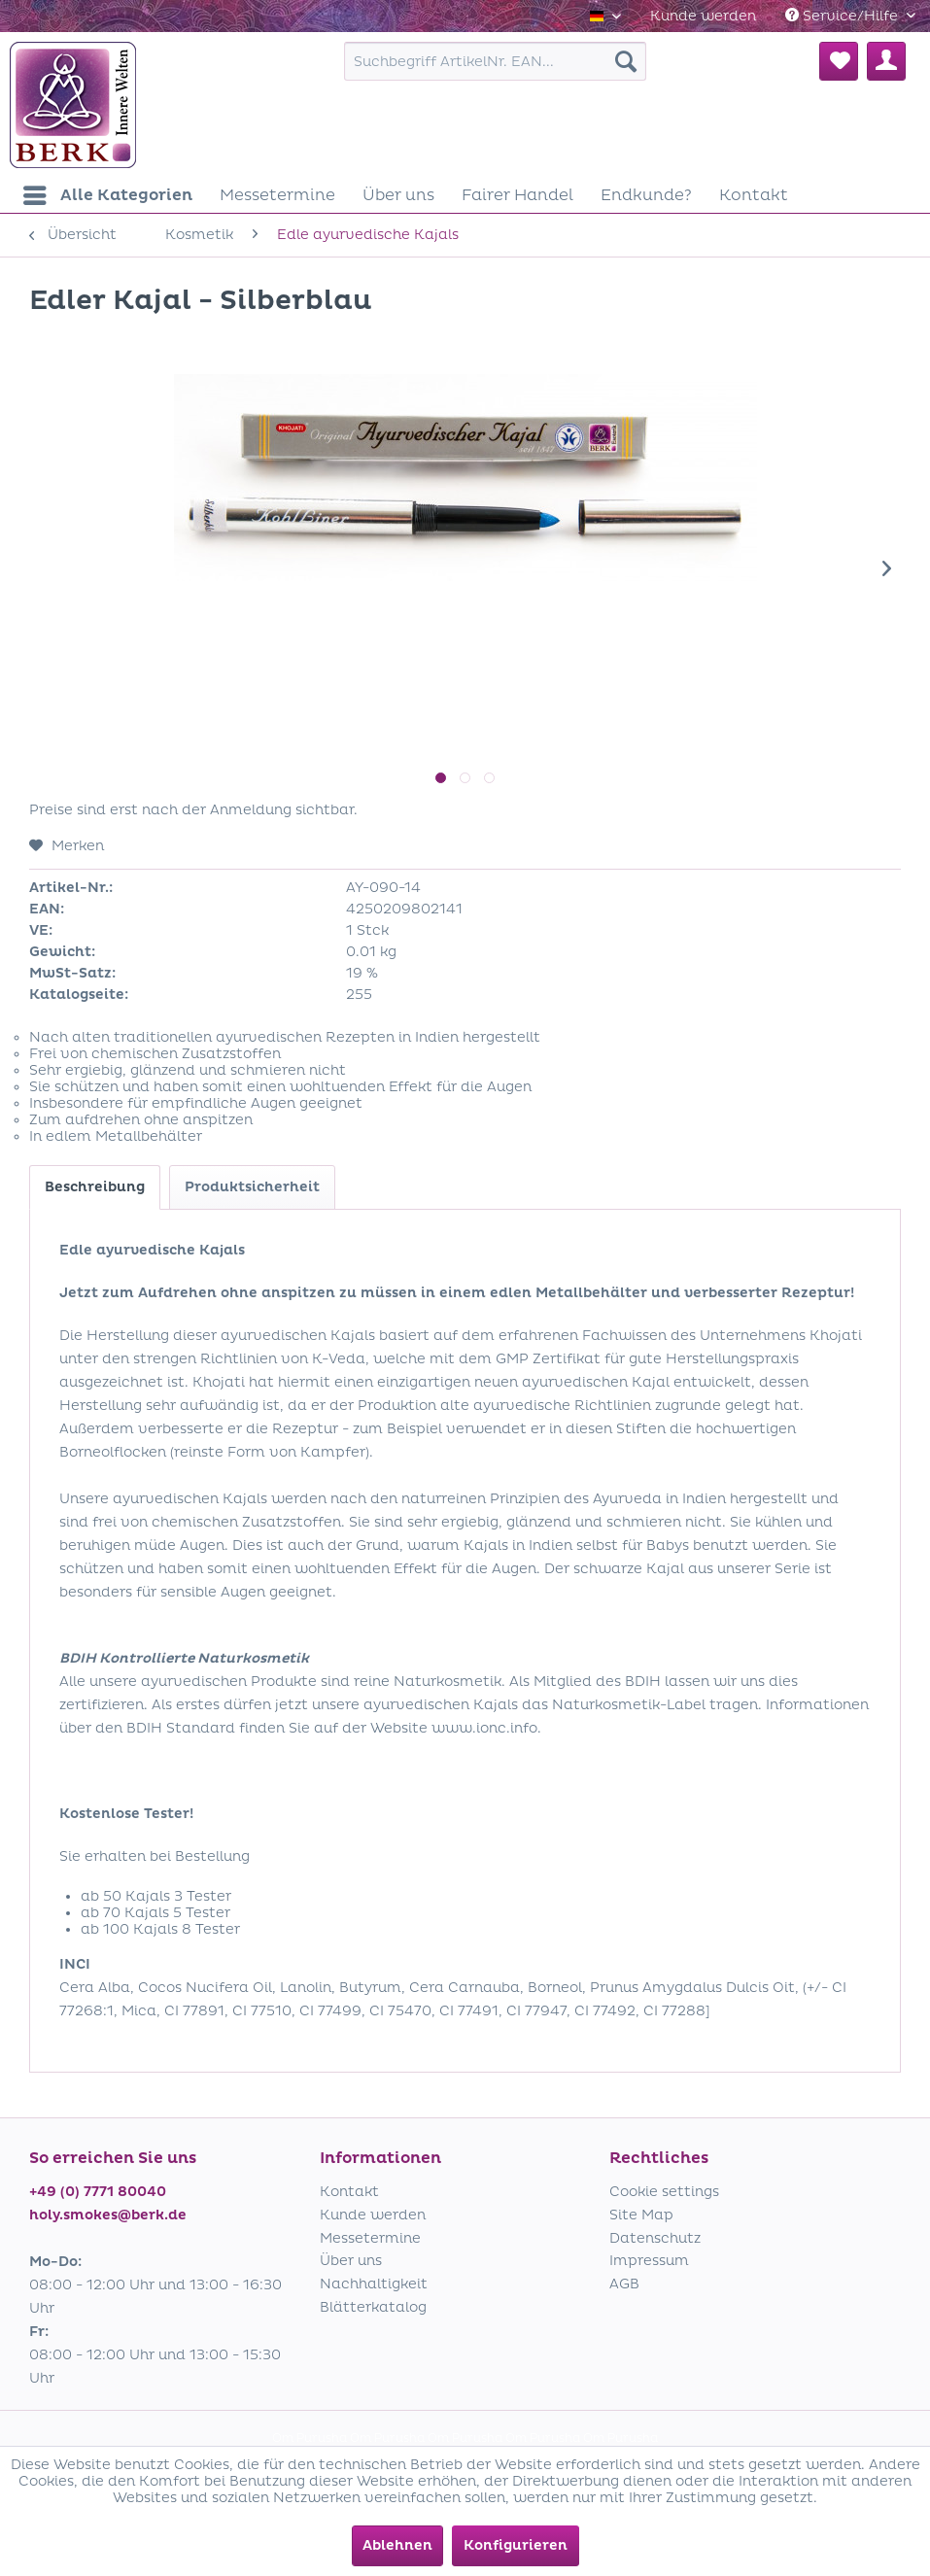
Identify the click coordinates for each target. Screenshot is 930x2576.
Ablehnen (397, 2545)
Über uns (351, 2260)
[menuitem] (703, 16)
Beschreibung (95, 1187)
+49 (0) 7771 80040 (97, 2191)
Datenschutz (655, 2238)
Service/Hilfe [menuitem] (843, 16)
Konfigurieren (516, 2545)
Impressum (649, 2260)
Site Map (641, 2215)
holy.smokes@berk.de (108, 2215)
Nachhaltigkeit (374, 2284)
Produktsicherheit (252, 1187)
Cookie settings (664, 2191)
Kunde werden (703, 16)
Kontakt (349, 2191)
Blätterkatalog (373, 2307)
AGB (624, 2284)
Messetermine (370, 2238)
